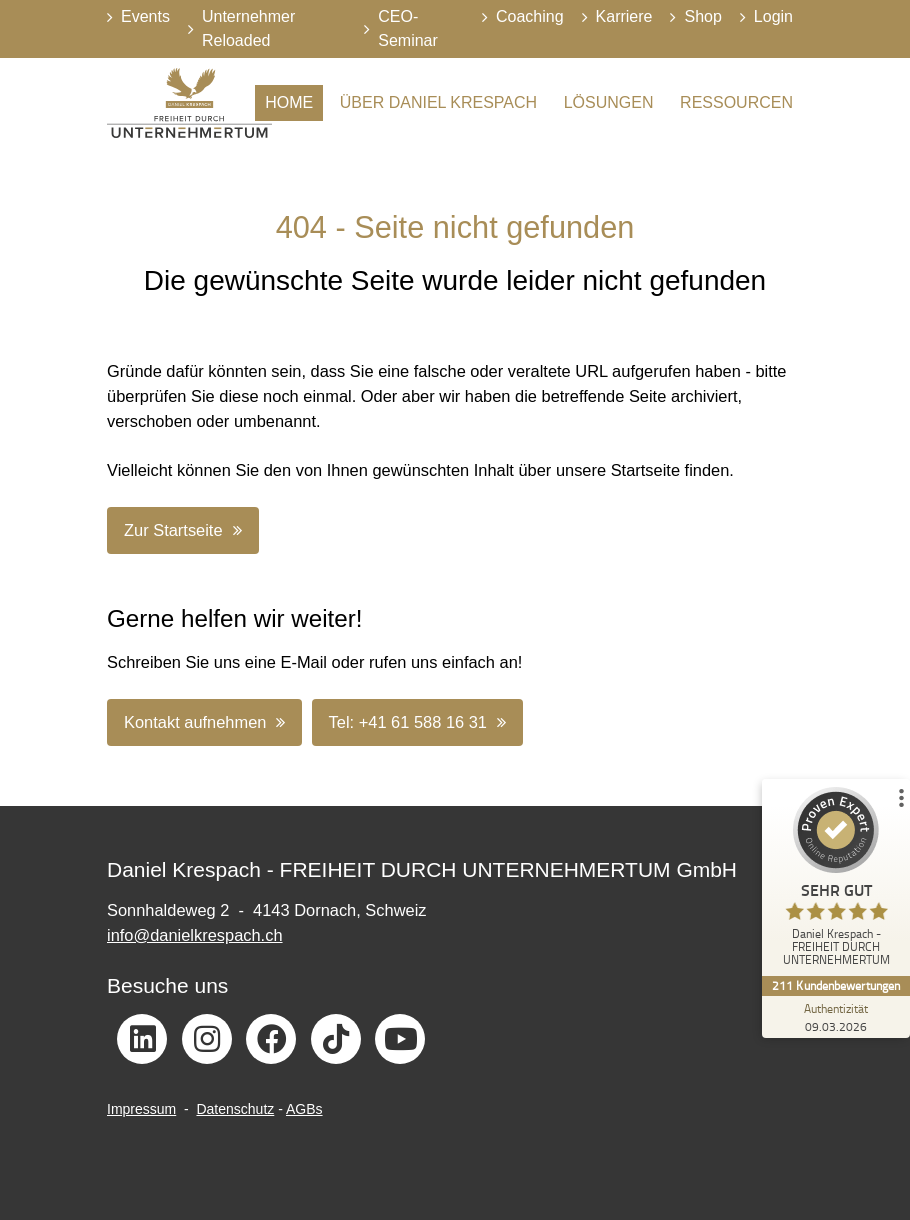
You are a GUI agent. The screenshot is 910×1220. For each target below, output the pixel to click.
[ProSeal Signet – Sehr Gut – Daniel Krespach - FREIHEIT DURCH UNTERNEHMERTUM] (835, 881)
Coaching (530, 16)
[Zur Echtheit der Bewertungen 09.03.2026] (835, 1017)
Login (773, 16)
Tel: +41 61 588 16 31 (408, 722)
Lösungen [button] (609, 102)
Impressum (141, 1109)
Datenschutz (235, 1109)
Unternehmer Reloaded (248, 28)
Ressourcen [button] (736, 102)
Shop (702, 16)
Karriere (624, 16)
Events (145, 16)
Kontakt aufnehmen (195, 722)
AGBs (304, 1109)
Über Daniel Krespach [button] (438, 102)
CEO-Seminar (408, 28)
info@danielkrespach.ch (195, 935)
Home (289, 102)
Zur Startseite (173, 530)
